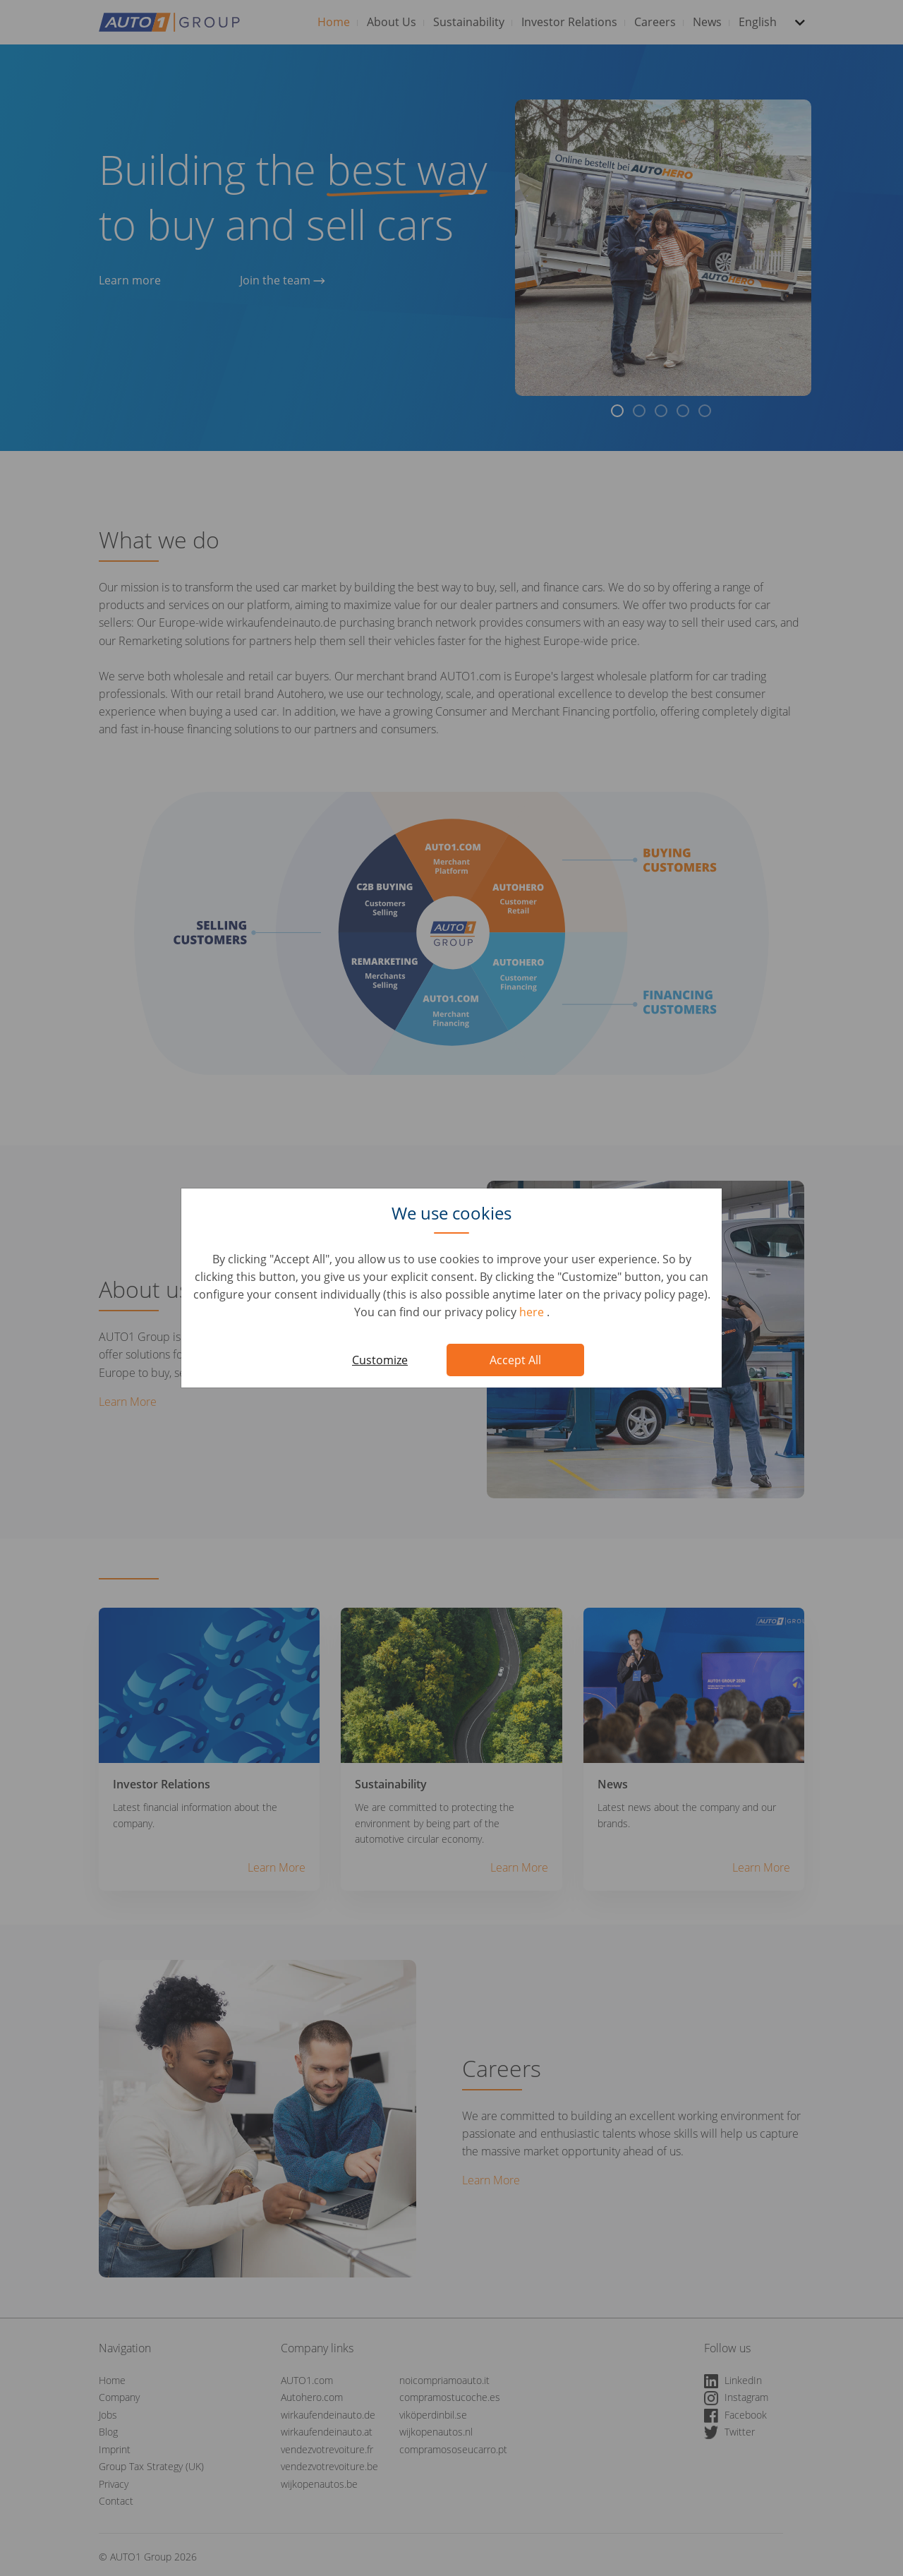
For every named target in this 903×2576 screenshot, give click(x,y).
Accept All (515, 1360)
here (533, 1312)
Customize (380, 1360)
